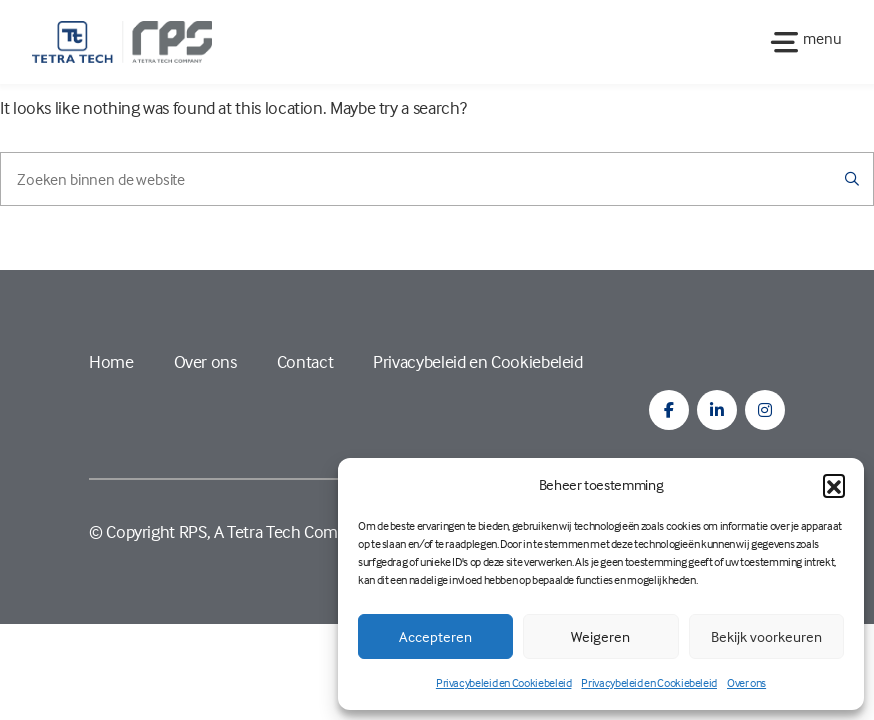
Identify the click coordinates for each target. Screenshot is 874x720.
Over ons (746, 682)
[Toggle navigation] (800, 41)
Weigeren (600, 636)
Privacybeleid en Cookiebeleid (504, 682)
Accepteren (435, 636)
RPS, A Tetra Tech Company (275, 531)
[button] (834, 485)
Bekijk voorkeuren (766, 636)
